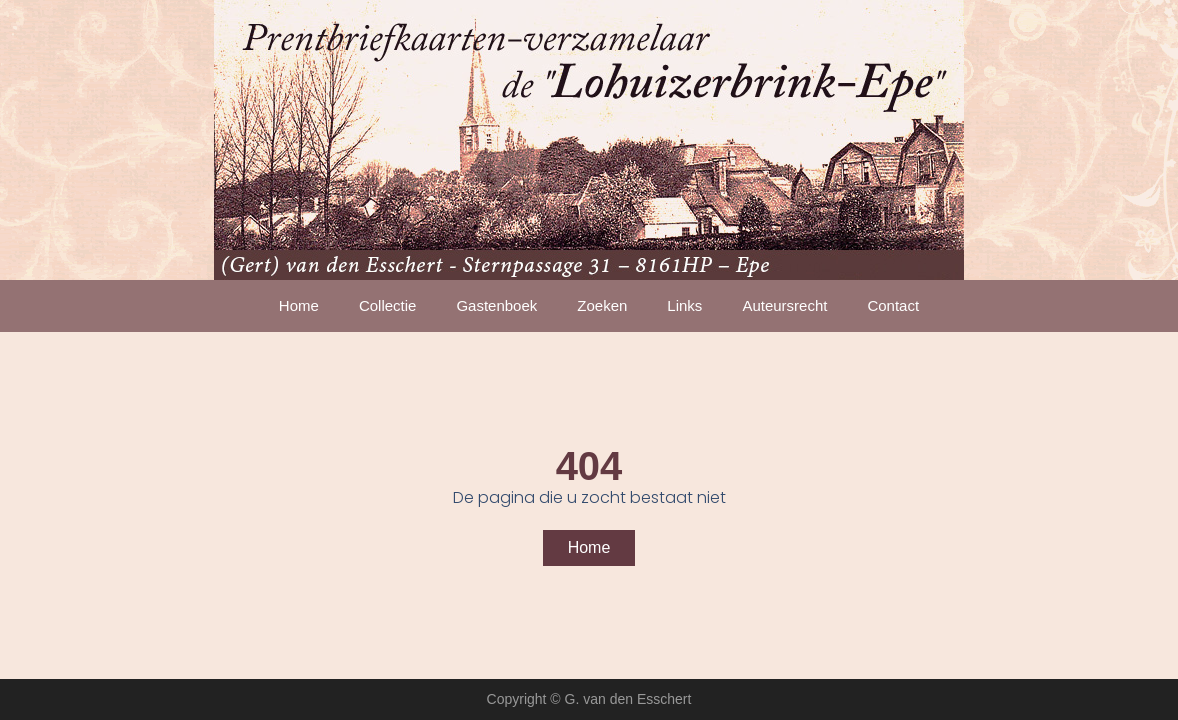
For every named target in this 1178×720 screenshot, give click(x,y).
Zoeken (602, 305)
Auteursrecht (784, 305)
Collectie (388, 305)
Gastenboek (496, 305)
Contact (893, 305)
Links (684, 305)
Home (299, 305)
